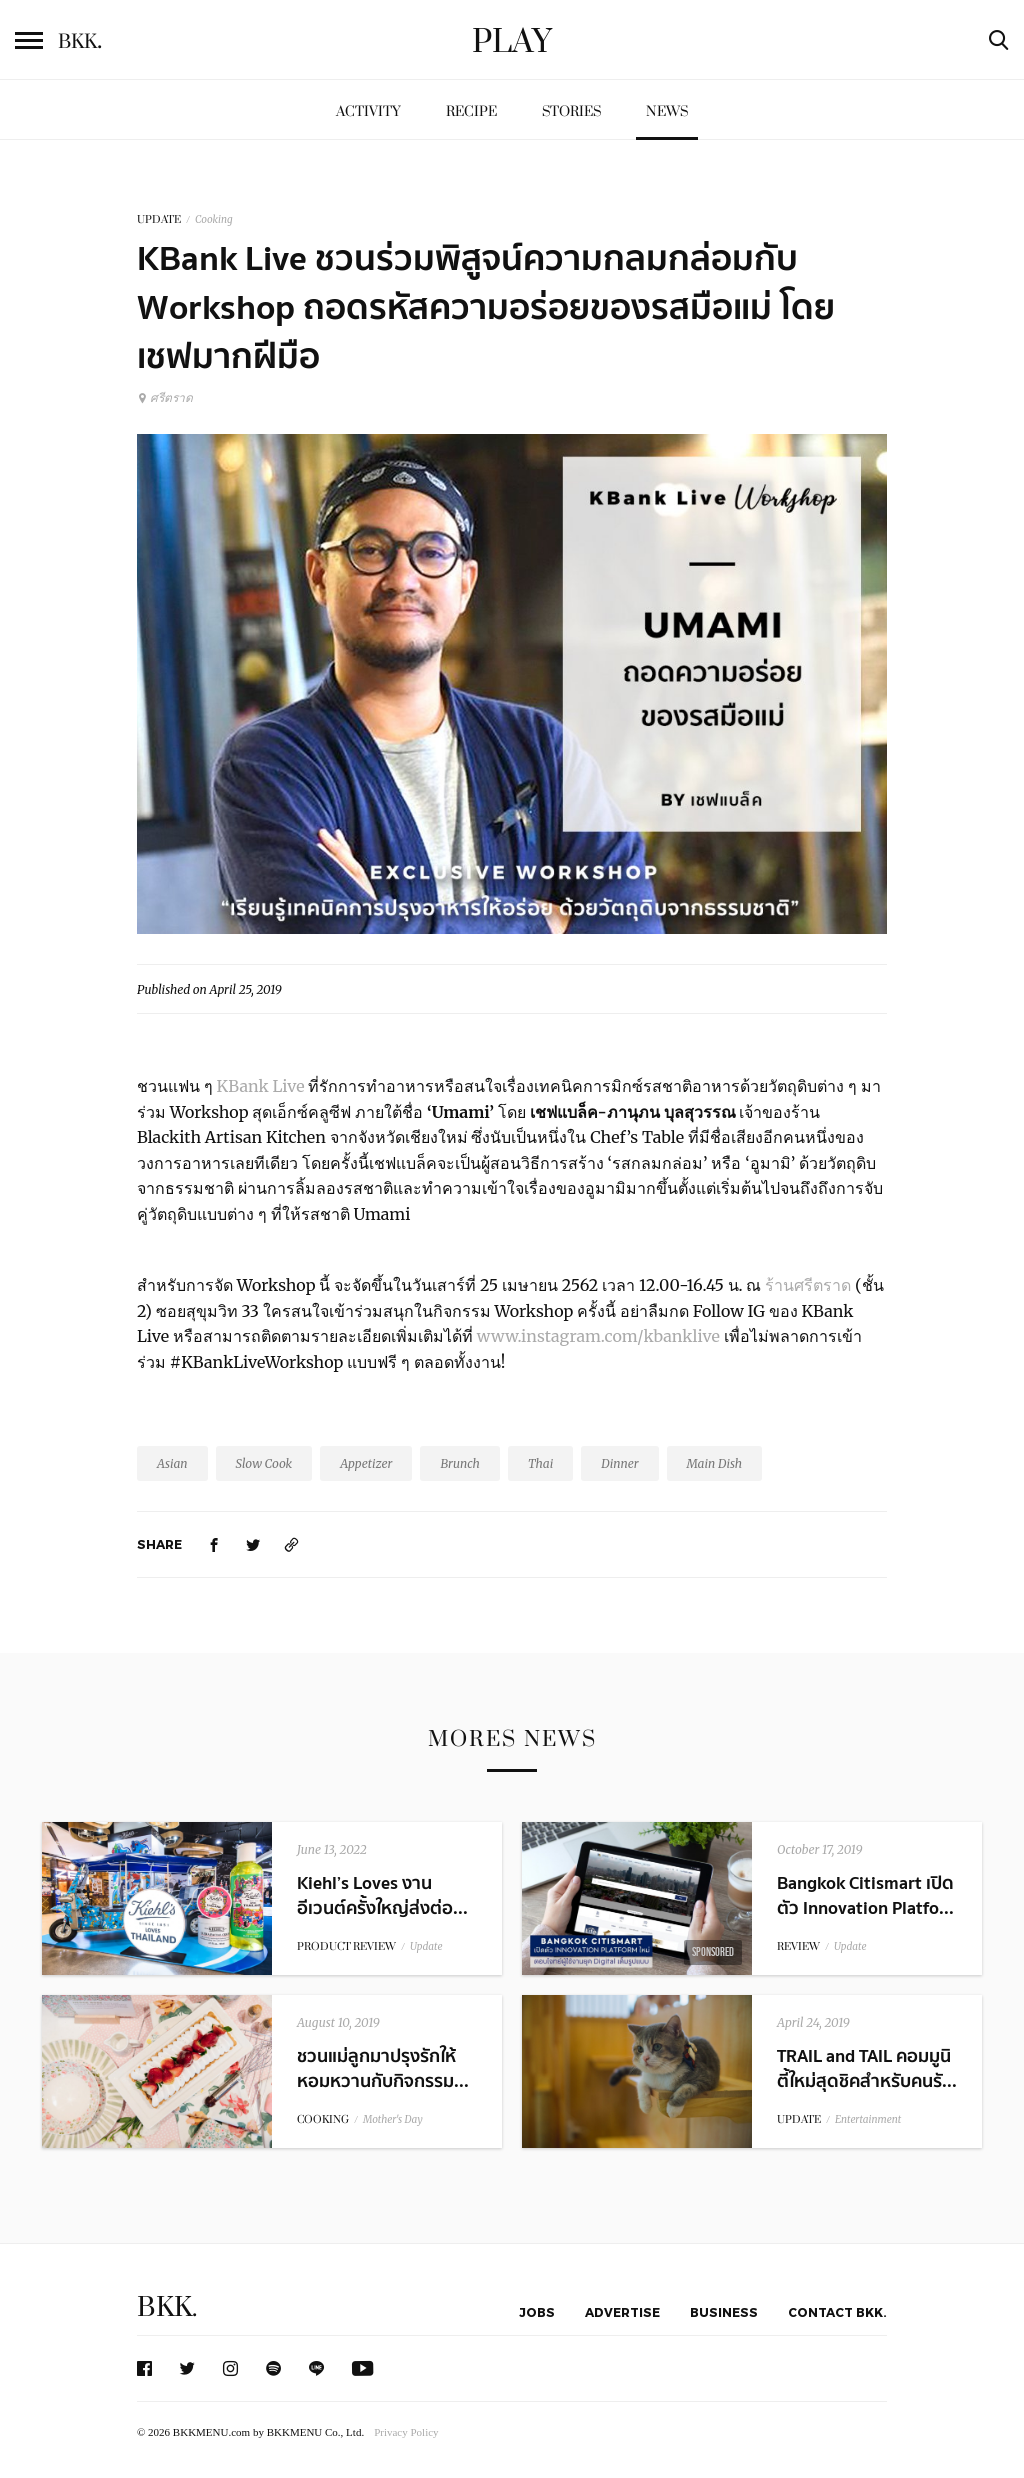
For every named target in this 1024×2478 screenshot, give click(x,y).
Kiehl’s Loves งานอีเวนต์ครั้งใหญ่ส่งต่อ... (382, 1896)
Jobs (537, 2312)
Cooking (214, 219)
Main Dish (715, 1463)
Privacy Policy (406, 2432)
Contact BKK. (837, 2312)
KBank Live (261, 1086)
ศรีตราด (165, 397)
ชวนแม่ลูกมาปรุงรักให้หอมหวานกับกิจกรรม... (383, 2069)
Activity (368, 111)
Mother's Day (393, 2119)
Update (426, 1946)
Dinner (619, 1463)
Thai (540, 1463)
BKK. (167, 2307)
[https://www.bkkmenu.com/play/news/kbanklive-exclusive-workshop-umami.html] (292, 1544)
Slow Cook (264, 1463)
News (667, 111)
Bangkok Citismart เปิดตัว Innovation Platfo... (865, 1896)
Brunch (459, 1463)
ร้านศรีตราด (808, 1285)
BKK (80, 42)
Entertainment (868, 2119)
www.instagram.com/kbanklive (598, 1336)
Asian (172, 1463)
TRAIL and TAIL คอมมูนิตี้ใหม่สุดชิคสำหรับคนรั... (867, 2069)
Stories (571, 111)
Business (724, 2312)
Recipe (471, 111)
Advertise (622, 2312)
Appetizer (366, 1463)
